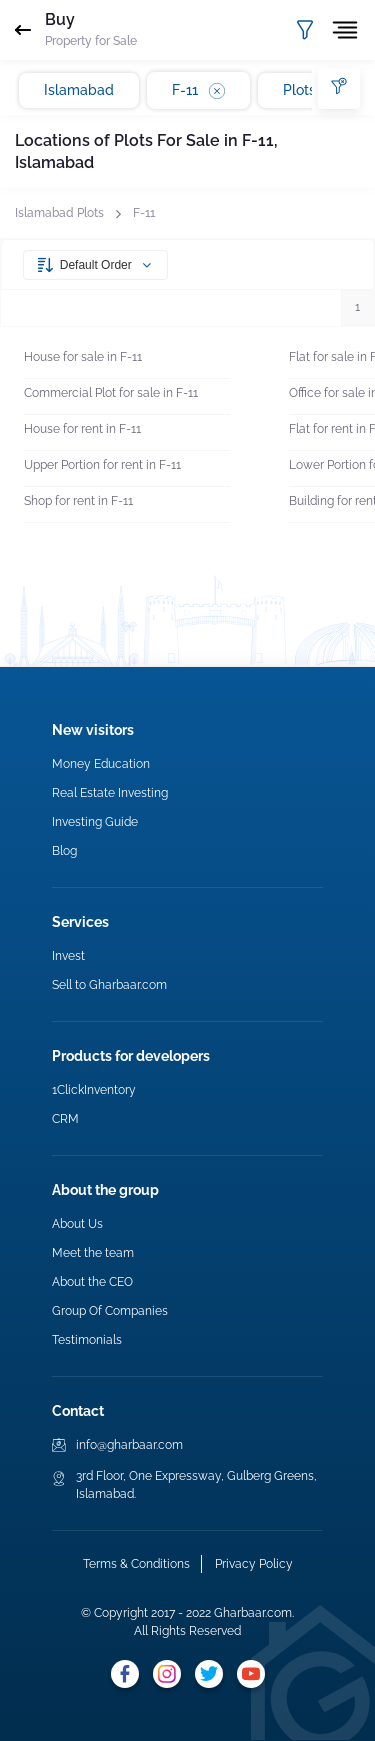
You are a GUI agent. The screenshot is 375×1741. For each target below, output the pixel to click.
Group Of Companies (110, 1311)
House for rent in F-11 (82, 429)
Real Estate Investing (110, 793)
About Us (77, 1224)
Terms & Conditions (136, 1564)
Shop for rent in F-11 (78, 501)
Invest (68, 956)
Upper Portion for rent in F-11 (102, 465)
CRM (65, 1119)
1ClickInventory (94, 1090)
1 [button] (357, 307)
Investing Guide (95, 822)
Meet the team (93, 1253)
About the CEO (92, 1282)
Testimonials (87, 1340)
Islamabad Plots (59, 213)
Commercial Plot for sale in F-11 (111, 393)
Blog (64, 851)
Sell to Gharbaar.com (109, 985)
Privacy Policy (254, 1564)
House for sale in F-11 (83, 357)
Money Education (101, 764)
